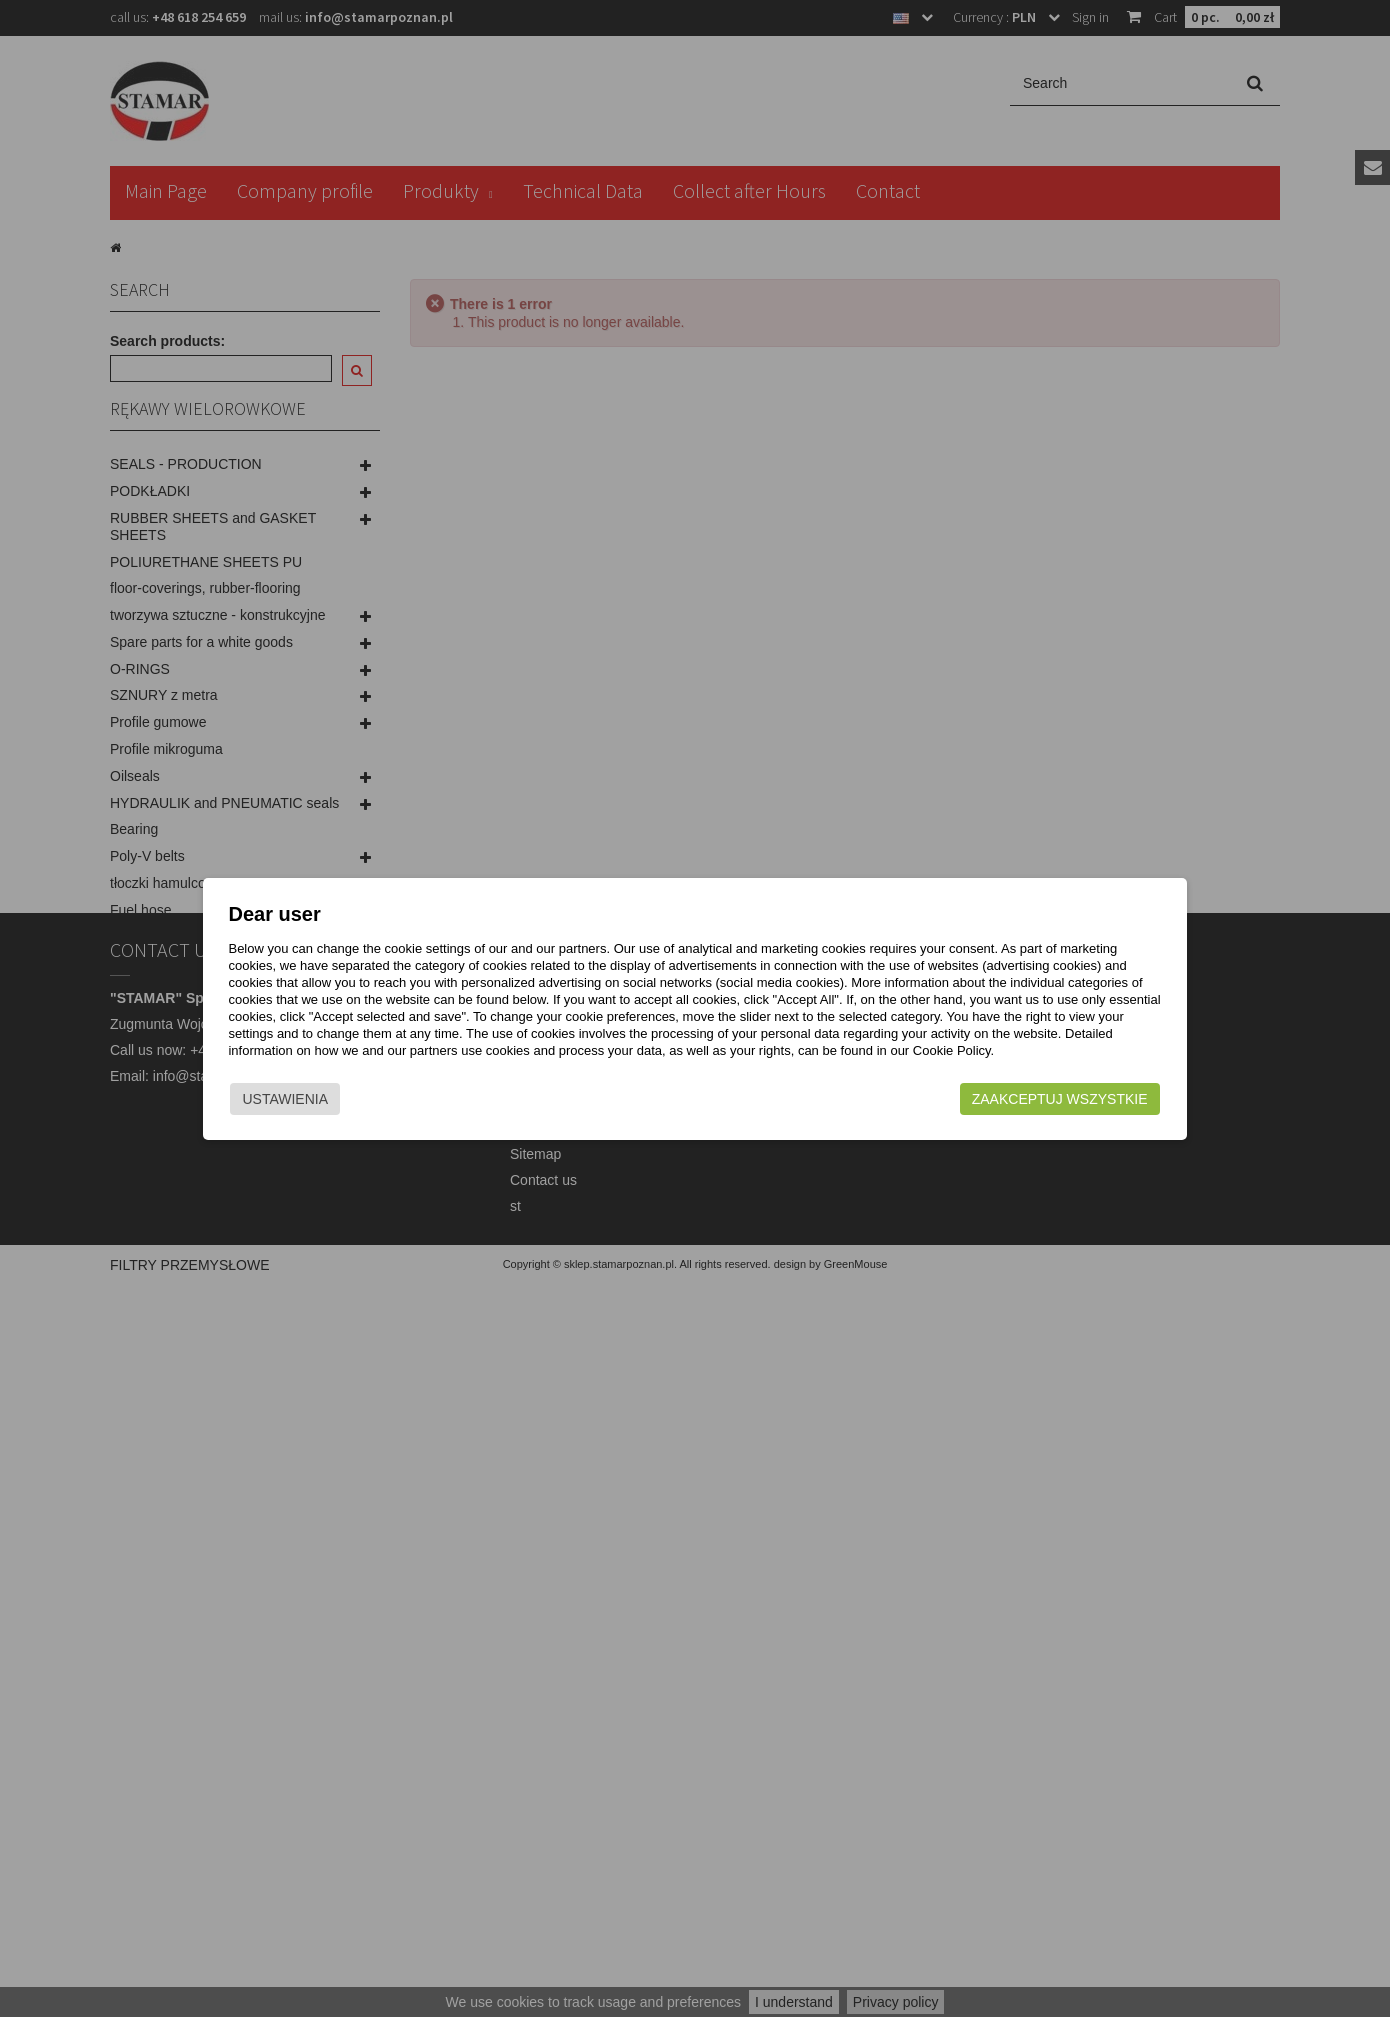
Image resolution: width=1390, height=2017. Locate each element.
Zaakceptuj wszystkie (1056, 1099)
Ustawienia (289, 1099)
